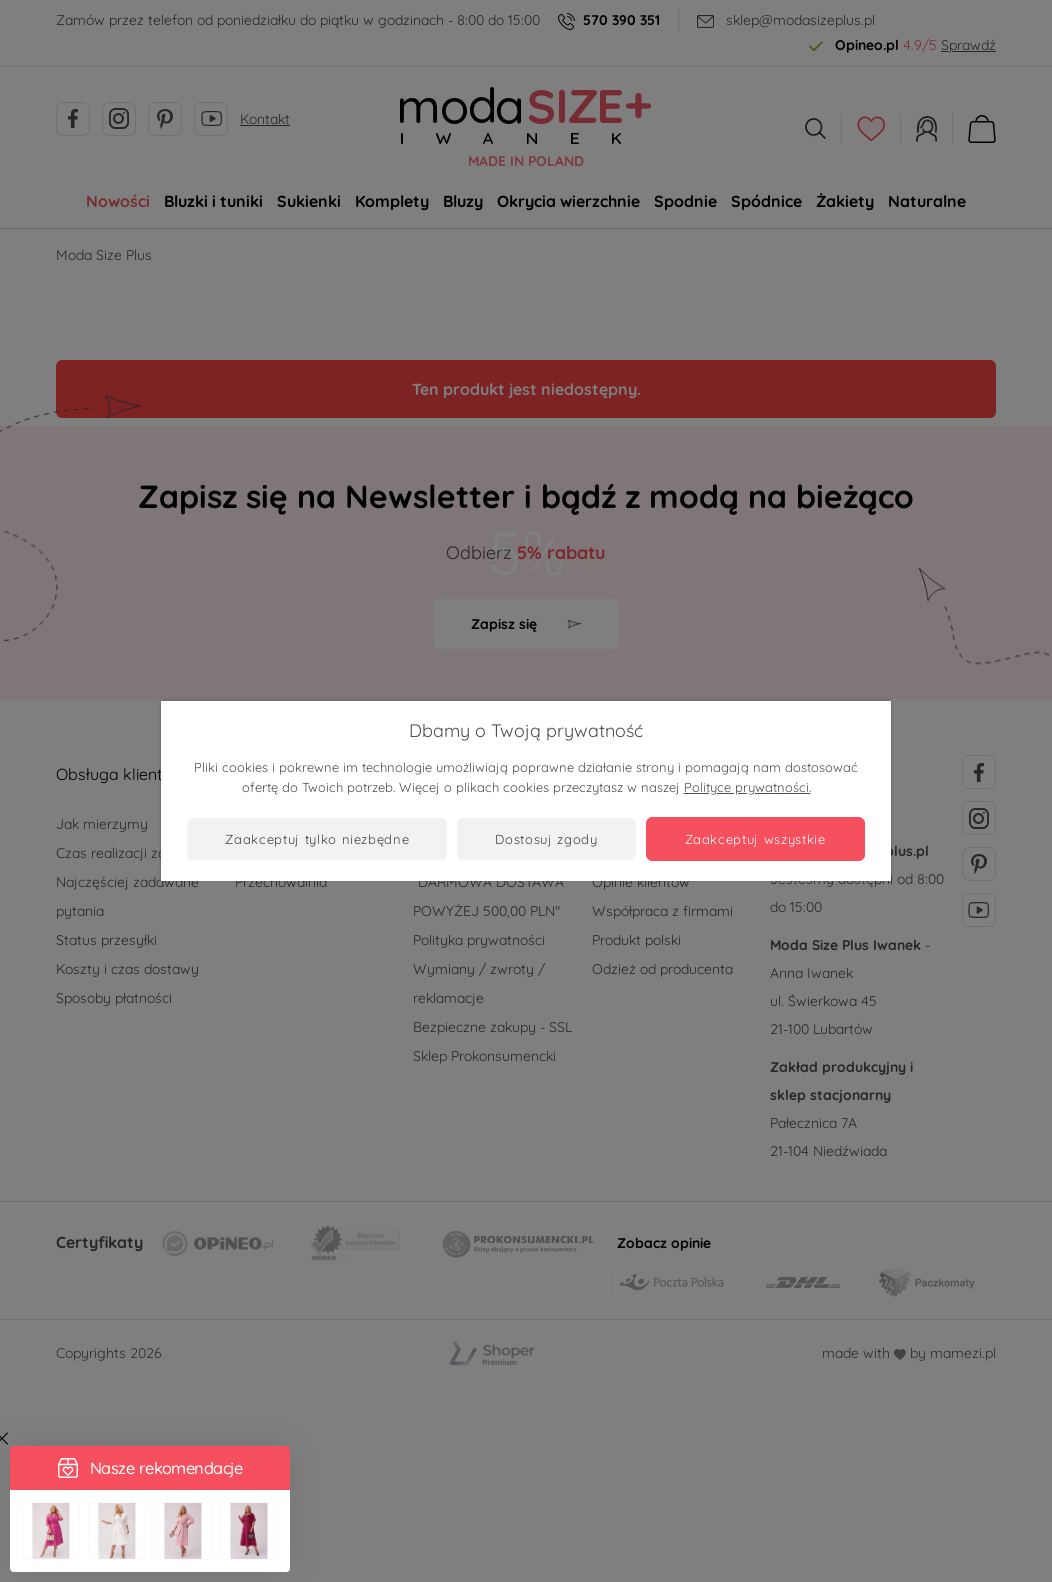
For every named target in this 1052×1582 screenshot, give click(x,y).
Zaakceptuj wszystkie (755, 839)
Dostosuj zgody (546, 839)
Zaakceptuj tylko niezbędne (317, 839)
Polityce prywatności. (747, 787)
